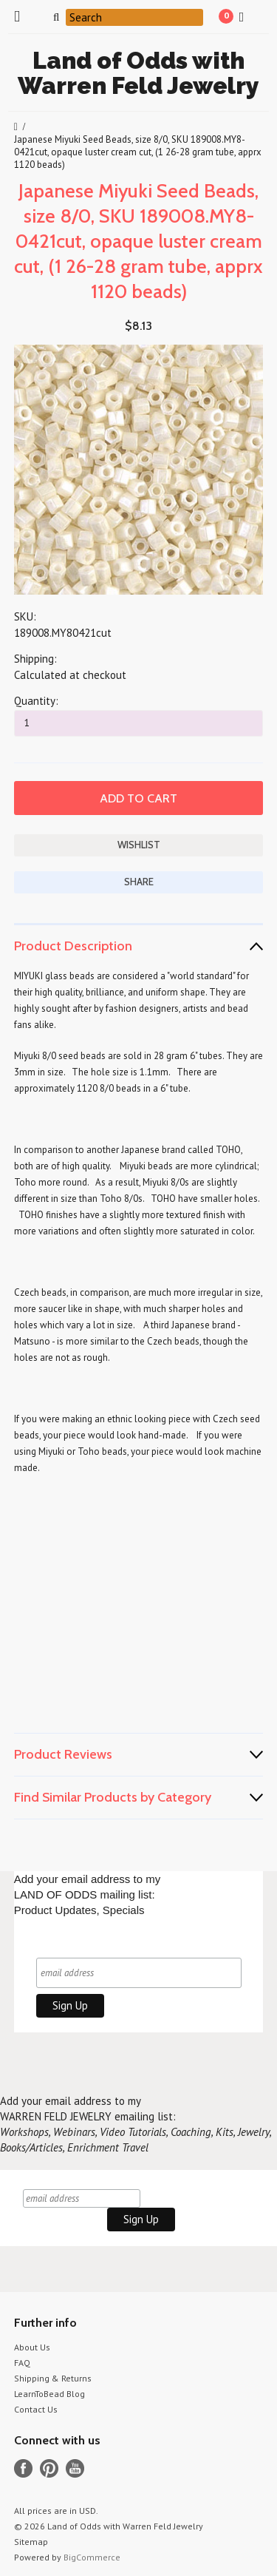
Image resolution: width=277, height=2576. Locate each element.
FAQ (22, 2362)
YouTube (75, 2468)
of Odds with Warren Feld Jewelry (138, 73)
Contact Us (36, 2409)
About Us (32, 2347)
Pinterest (49, 2468)
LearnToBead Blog (49, 2393)
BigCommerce (92, 2557)
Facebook (23, 2468)
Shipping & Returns (53, 2378)
